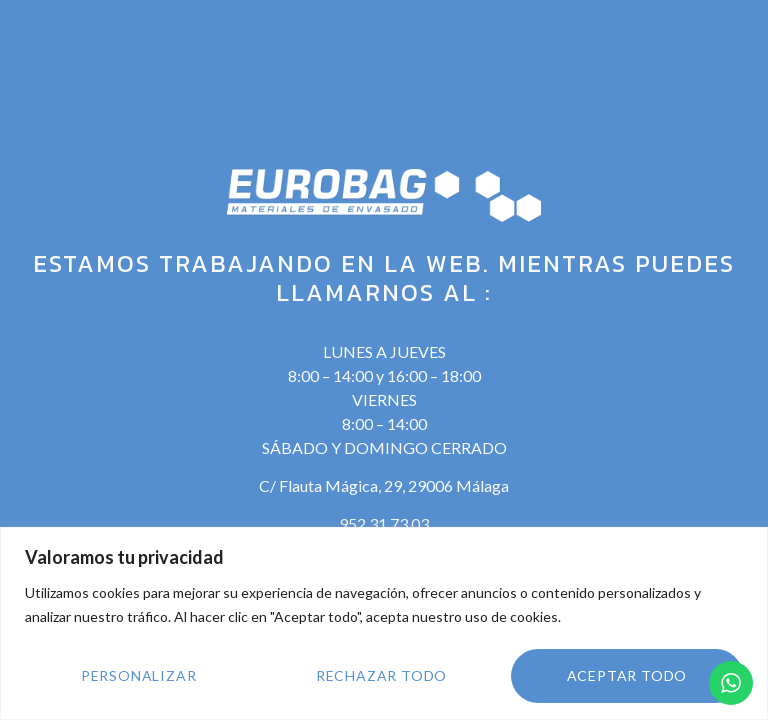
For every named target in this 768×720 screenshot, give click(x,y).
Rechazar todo (381, 675)
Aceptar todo (627, 675)
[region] (384, 623)
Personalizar (139, 675)
